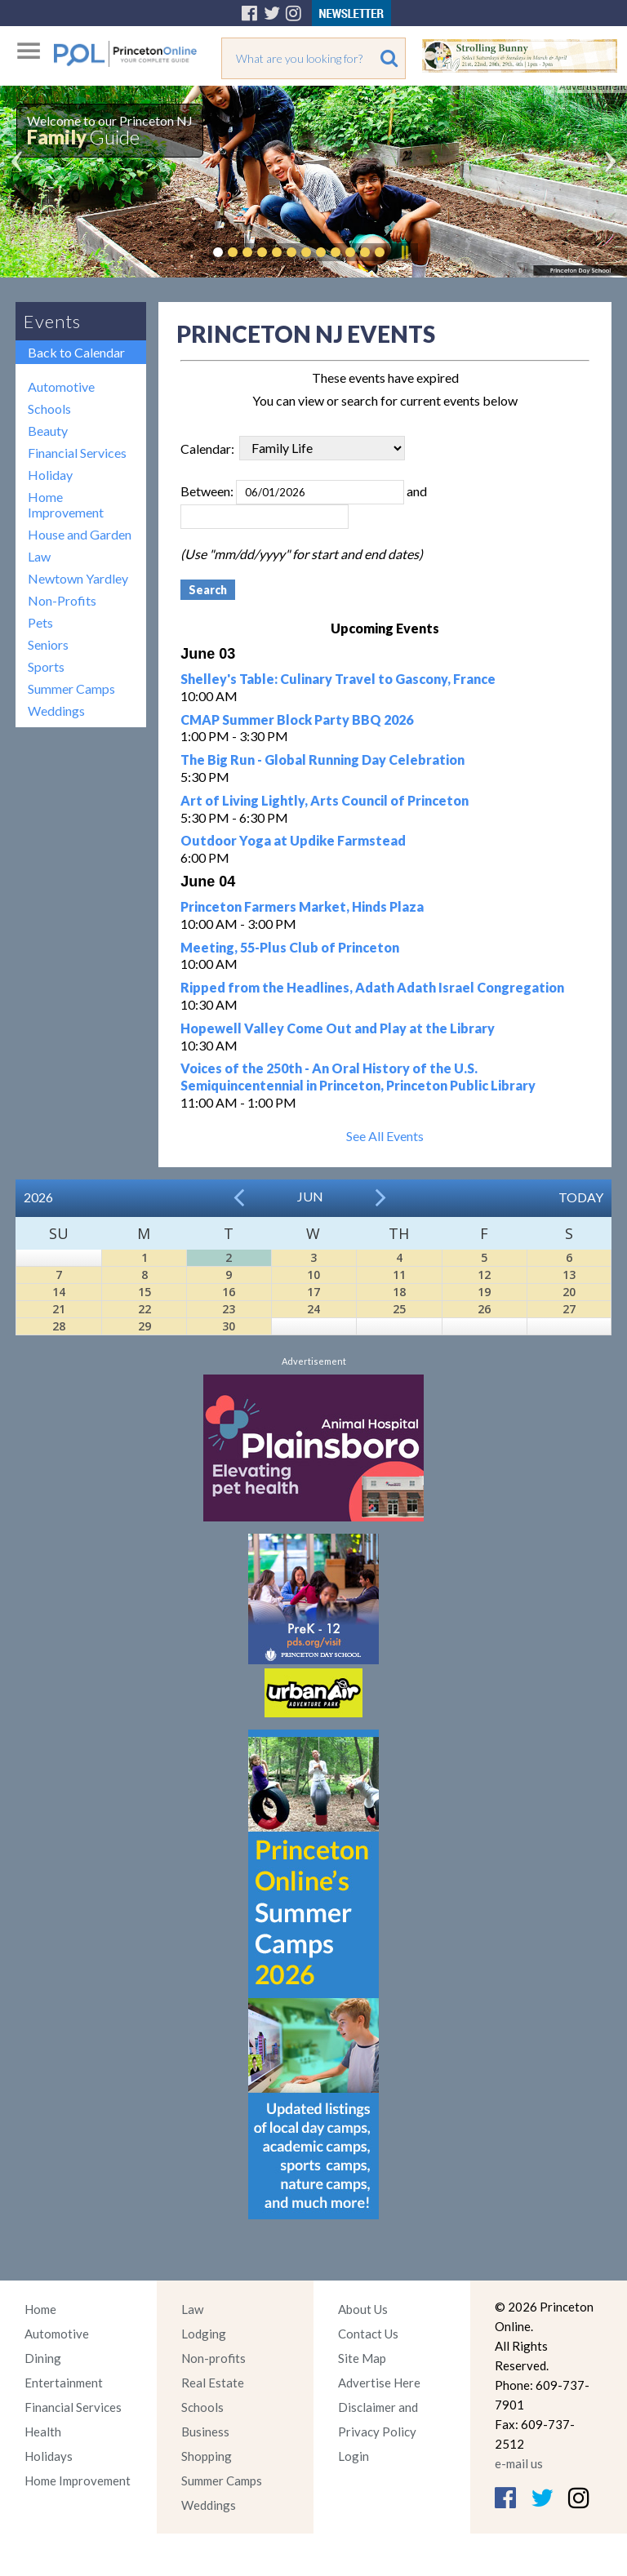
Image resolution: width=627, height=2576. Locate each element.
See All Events (385, 1136)
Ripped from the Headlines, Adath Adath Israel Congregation (372, 987)
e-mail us (519, 2463)
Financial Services (77, 452)
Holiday (50, 474)
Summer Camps (71, 688)
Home (40, 2309)
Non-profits (213, 2358)
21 (58, 1309)
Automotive (61, 386)
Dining (42, 2358)
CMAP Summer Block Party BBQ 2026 (296, 719)
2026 (38, 1197)
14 (58, 1291)
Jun (310, 1196)
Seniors (48, 644)
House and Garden (79, 534)
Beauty (48, 430)
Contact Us (368, 2333)
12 (484, 1274)
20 (569, 1291)
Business (205, 2431)
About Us (363, 2309)
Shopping (206, 2456)
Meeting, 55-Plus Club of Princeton (289, 947)
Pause (404, 252)
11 (399, 1274)
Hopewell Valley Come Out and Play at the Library (337, 1028)
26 (484, 1309)
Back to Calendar (76, 352)
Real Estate (212, 2382)
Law (39, 556)
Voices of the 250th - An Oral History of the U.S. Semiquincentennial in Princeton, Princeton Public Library (358, 1076)
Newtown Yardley (78, 578)
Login (353, 2456)
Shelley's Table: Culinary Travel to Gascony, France (338, 678)
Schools (49, 408)
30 (228, 1326)
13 (569, 1274)
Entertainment (63, 2382)
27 (569, 1309)
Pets (40, 622)
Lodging (203, 2333)
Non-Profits (62, 600)
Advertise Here (379, 2382)
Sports (46, 666)
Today (580, 1197)
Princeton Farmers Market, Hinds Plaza (302, 906)
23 (228, 1309)
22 (144, 1309)
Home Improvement (66, 504)
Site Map (362, 2358)
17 (313, 1291)
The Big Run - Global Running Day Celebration (322, 759)
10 (313, 1274)
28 (58, 1326)
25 (399, 1309)
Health (42, 2431)
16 (228, 1291)
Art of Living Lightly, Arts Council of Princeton (324, 800)
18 (399, 1291)
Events (52, 321)
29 (144, 1326)
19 (484, 1291)
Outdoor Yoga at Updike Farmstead (293, 840)
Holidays (48, 2456)
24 (313, 1309)
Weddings (56, 710)
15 (144, 1291)
